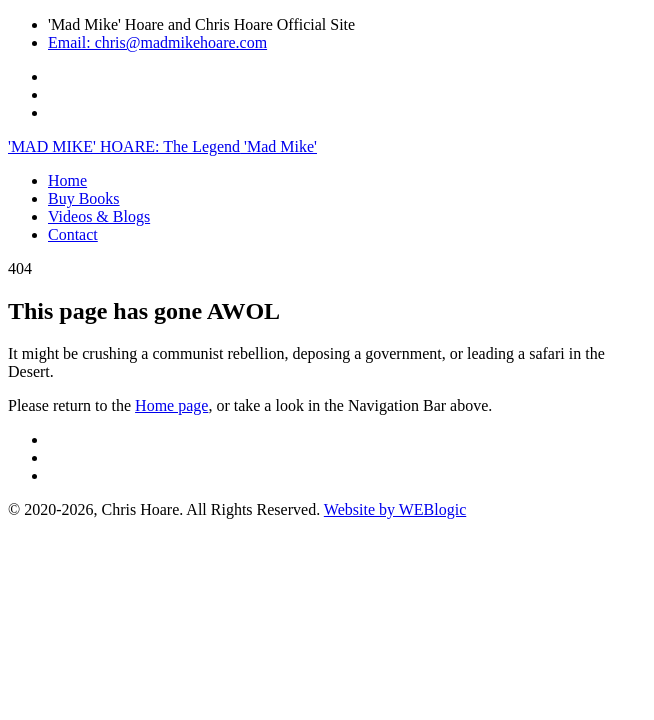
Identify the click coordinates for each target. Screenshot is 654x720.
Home (67, 180)
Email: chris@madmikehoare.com (157, 42)
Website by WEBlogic (395, 509)
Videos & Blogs (99, 216)
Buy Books (84, 198)
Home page (171, 405)
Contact (73, 234)
